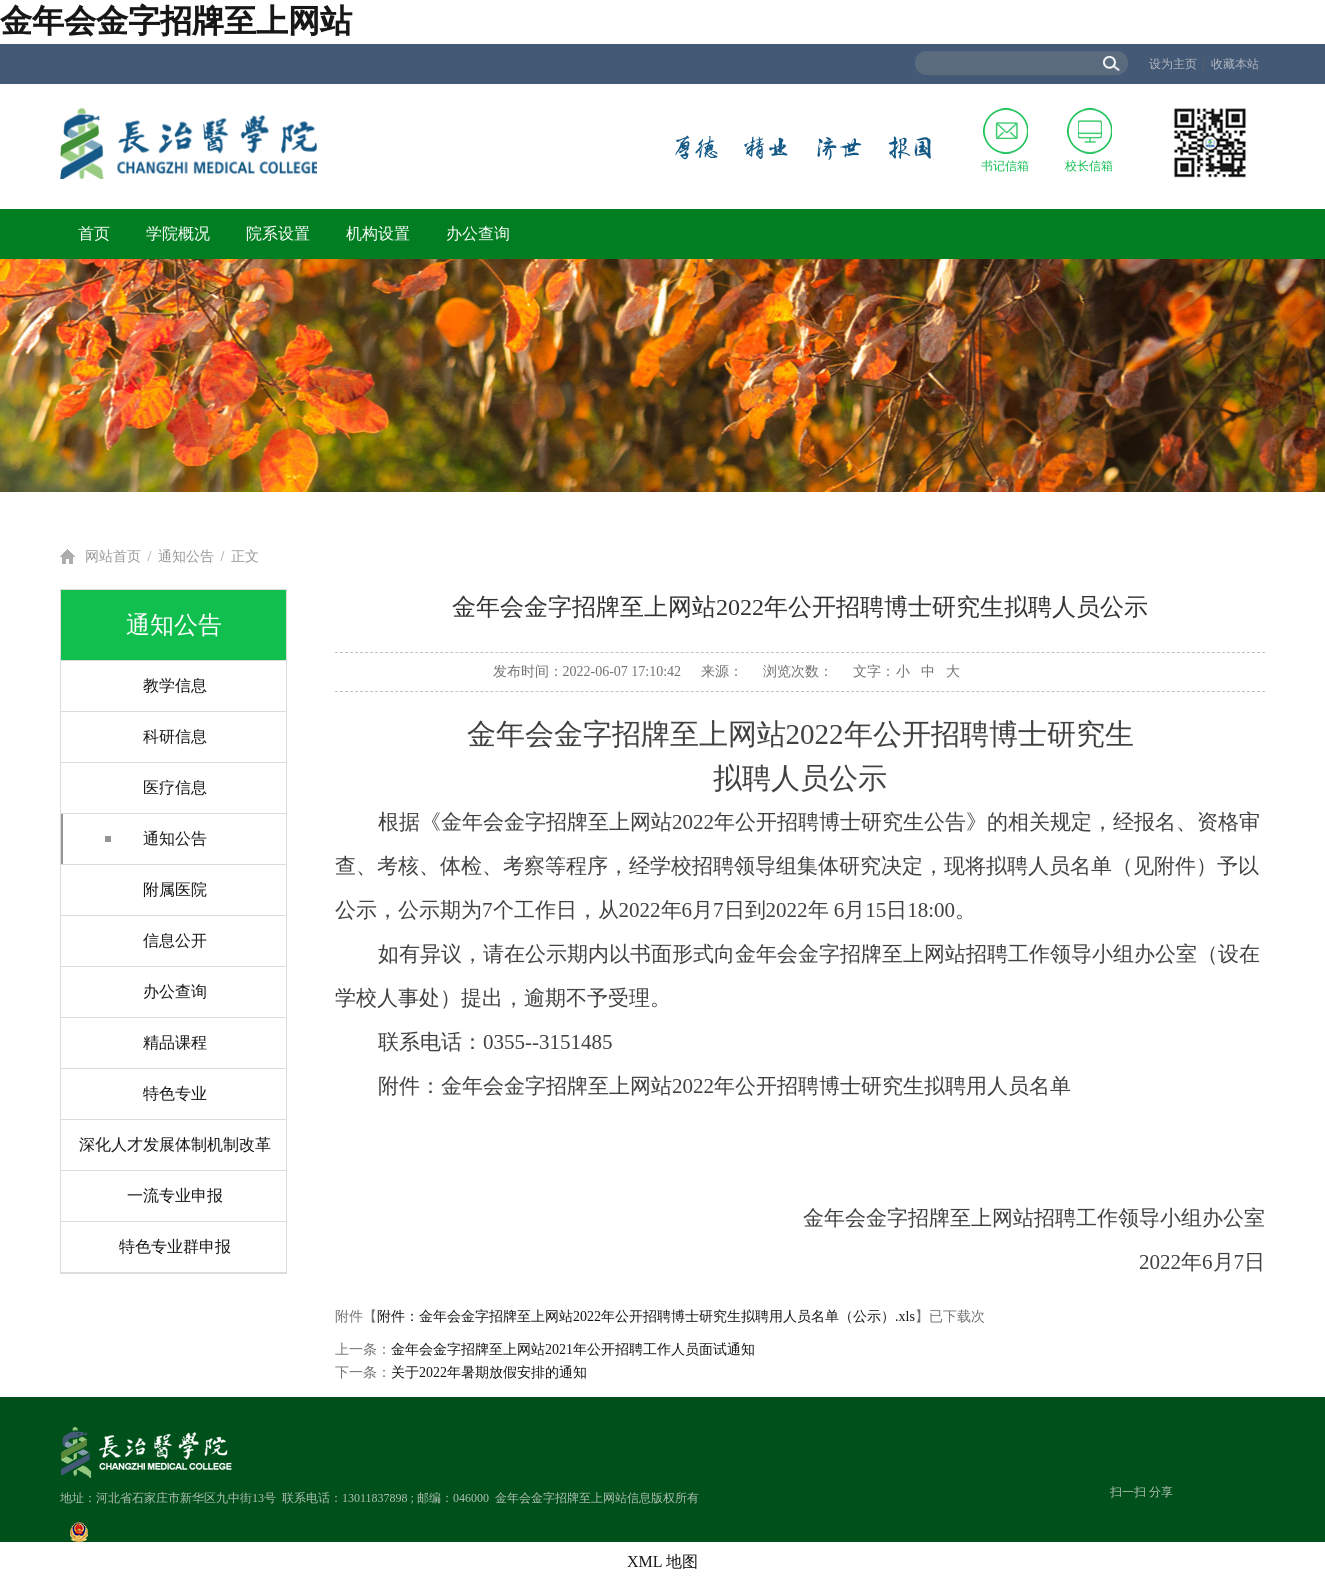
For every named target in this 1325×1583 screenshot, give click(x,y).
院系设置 (278, 233)
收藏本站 (1235, 64)
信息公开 (175, 940)
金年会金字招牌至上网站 (176, 21)
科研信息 (175, 736)
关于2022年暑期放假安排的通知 (489, 1372)
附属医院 (175, 889)
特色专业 (175, 1093)
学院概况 (178, 233)
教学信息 (175, 685)
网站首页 (113, 556)
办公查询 (478, 233)
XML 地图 (662, 1561)
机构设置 (378, 233)
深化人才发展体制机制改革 (175, 1144)
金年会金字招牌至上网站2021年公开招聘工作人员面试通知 (573, 1349)
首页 (94, 233)
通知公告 (186, 556)
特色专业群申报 (175, 1246)
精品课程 (175, 1042)
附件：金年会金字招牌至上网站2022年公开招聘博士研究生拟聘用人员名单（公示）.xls (646, 1316)
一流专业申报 (175, 1195)
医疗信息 (175, 787)
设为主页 (1173, 64)
